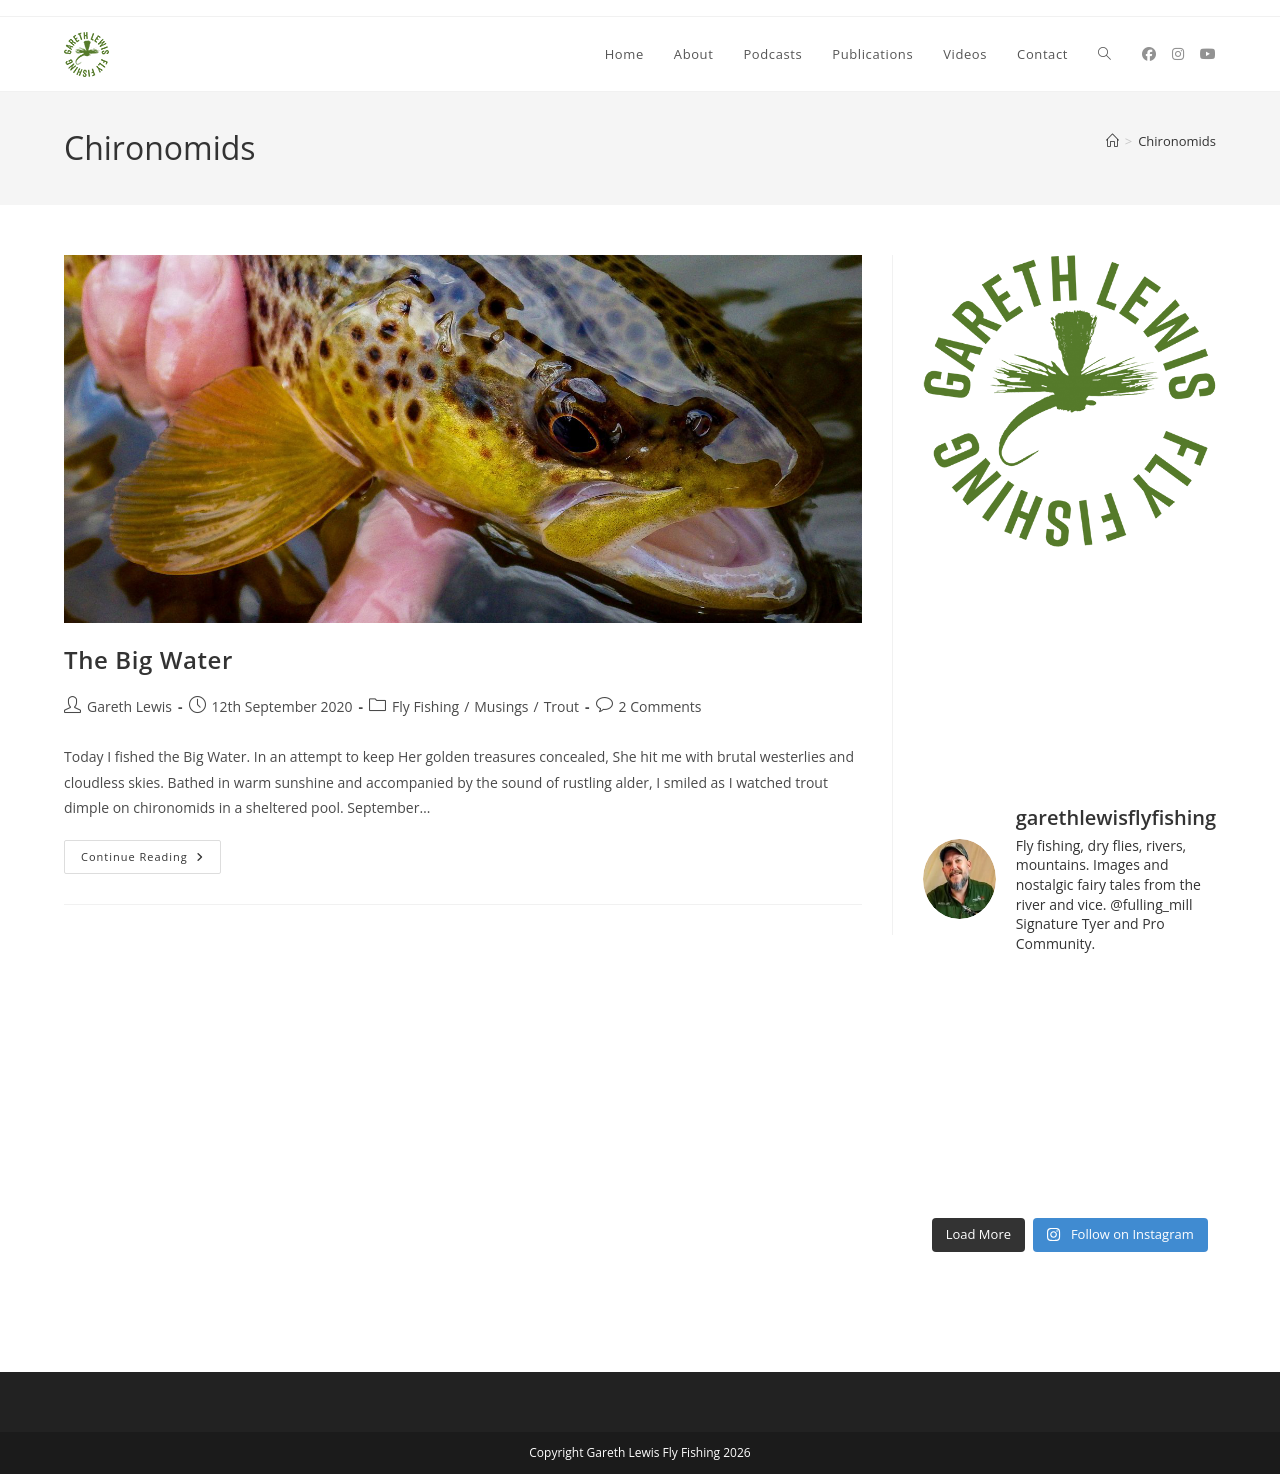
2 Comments (660, 706)
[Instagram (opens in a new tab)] (1178, 54)
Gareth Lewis (129, 706)
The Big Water (148, 659)
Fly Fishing (425, 706)
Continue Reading (151, 860)
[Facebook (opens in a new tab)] (1149, 54)
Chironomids (1177, 141)
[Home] (1112, 141)
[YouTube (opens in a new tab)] (1208, 54)
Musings (501, 706)
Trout (561, 706)
